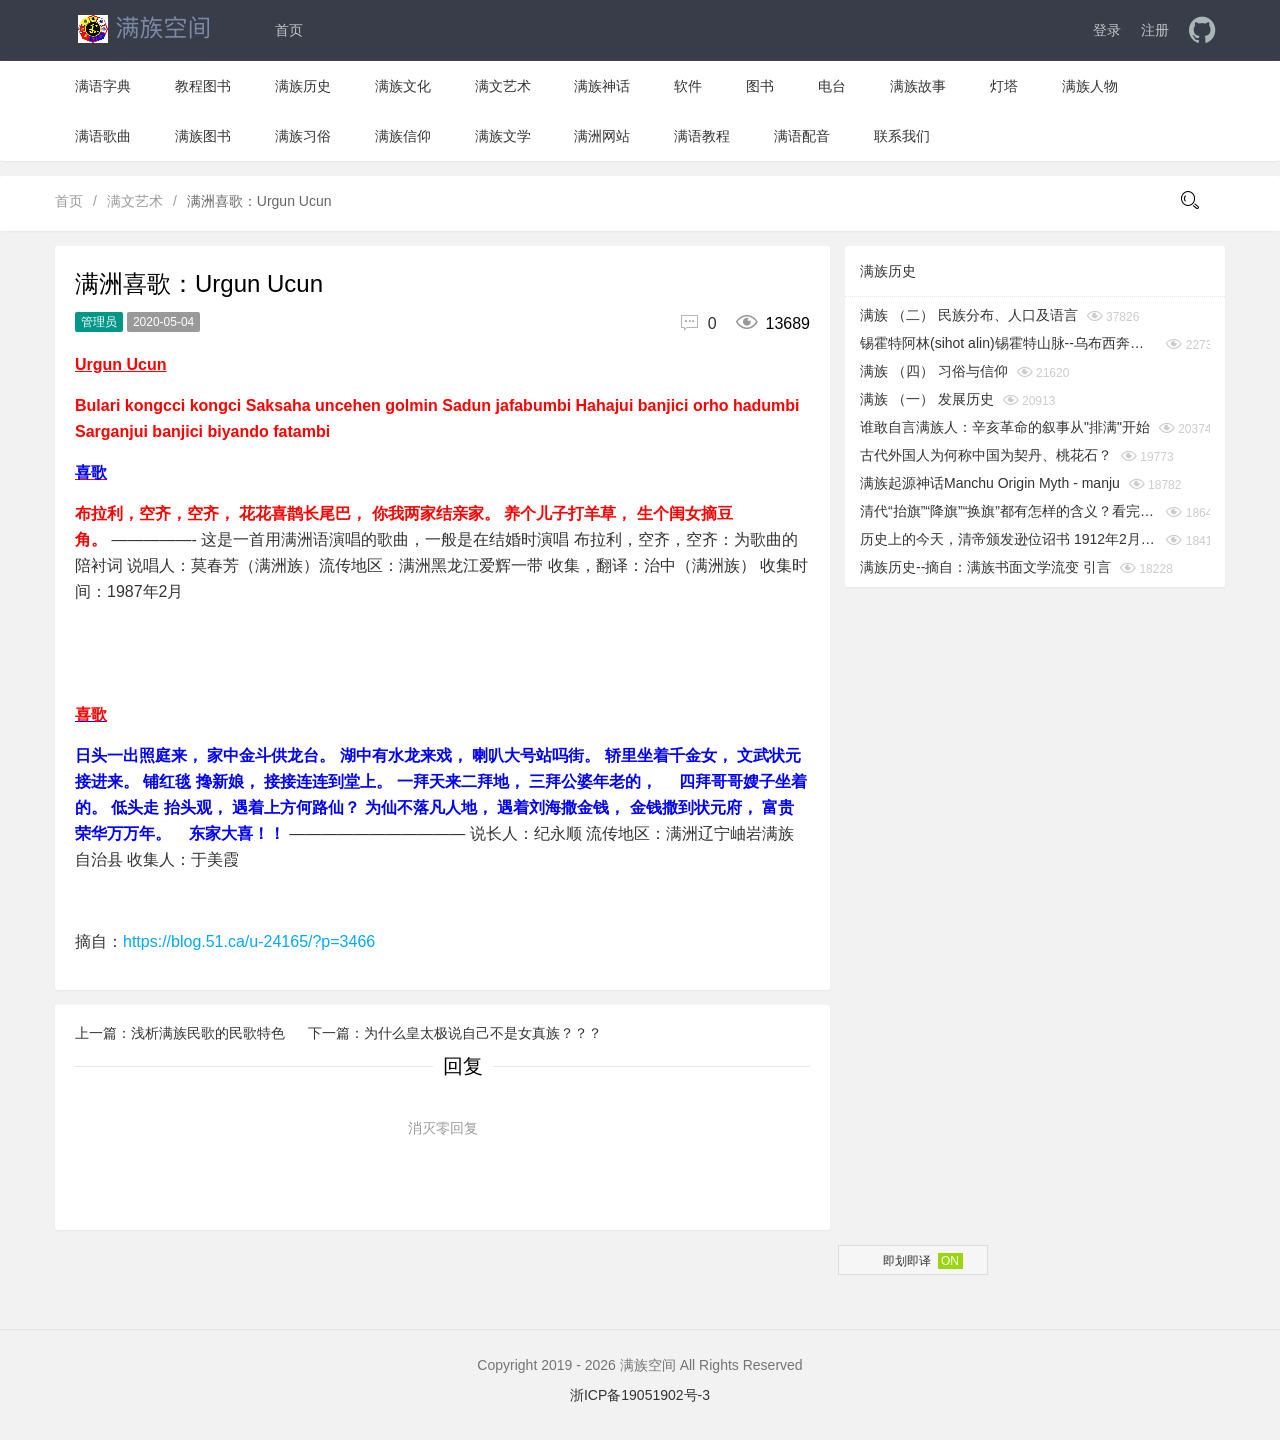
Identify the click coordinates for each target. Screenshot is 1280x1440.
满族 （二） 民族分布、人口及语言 (969, 315)
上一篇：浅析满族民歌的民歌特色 (182, 1033)
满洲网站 (602, 136)
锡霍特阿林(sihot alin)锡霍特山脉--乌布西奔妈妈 (1009, 343)
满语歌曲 (103, 136)
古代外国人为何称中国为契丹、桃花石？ (986, 455)
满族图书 (203, 136)
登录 (1107, 30)
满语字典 (103, 86)
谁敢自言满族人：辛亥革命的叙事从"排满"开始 (1005, 427)
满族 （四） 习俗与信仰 (934, 371)
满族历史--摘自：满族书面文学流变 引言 (985, 567)
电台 (832, 86)
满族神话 (602, 86)
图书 (760, 86)
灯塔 (1004, 86)
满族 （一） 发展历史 (927, 399)
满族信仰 (403, 136)
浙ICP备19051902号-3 (640, 1395)
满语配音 (802, 136)
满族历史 (303, 86)
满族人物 (1090, 86)
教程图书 (203, 86)
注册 (1155, 30)
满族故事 (918, 86)
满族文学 (503, 136)
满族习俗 (303, 136)
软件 (688, 86)
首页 (289, 30)
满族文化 (403, 86)
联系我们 (902, 136)
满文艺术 (503, 86)
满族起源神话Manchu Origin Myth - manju (990, 483)
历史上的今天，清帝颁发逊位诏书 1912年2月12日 (1009, 539)
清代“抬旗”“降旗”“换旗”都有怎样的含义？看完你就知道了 (1009, 511)
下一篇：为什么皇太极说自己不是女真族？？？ (455, 1033)
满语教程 (702, 136)
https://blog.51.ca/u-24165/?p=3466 (249, 941)
